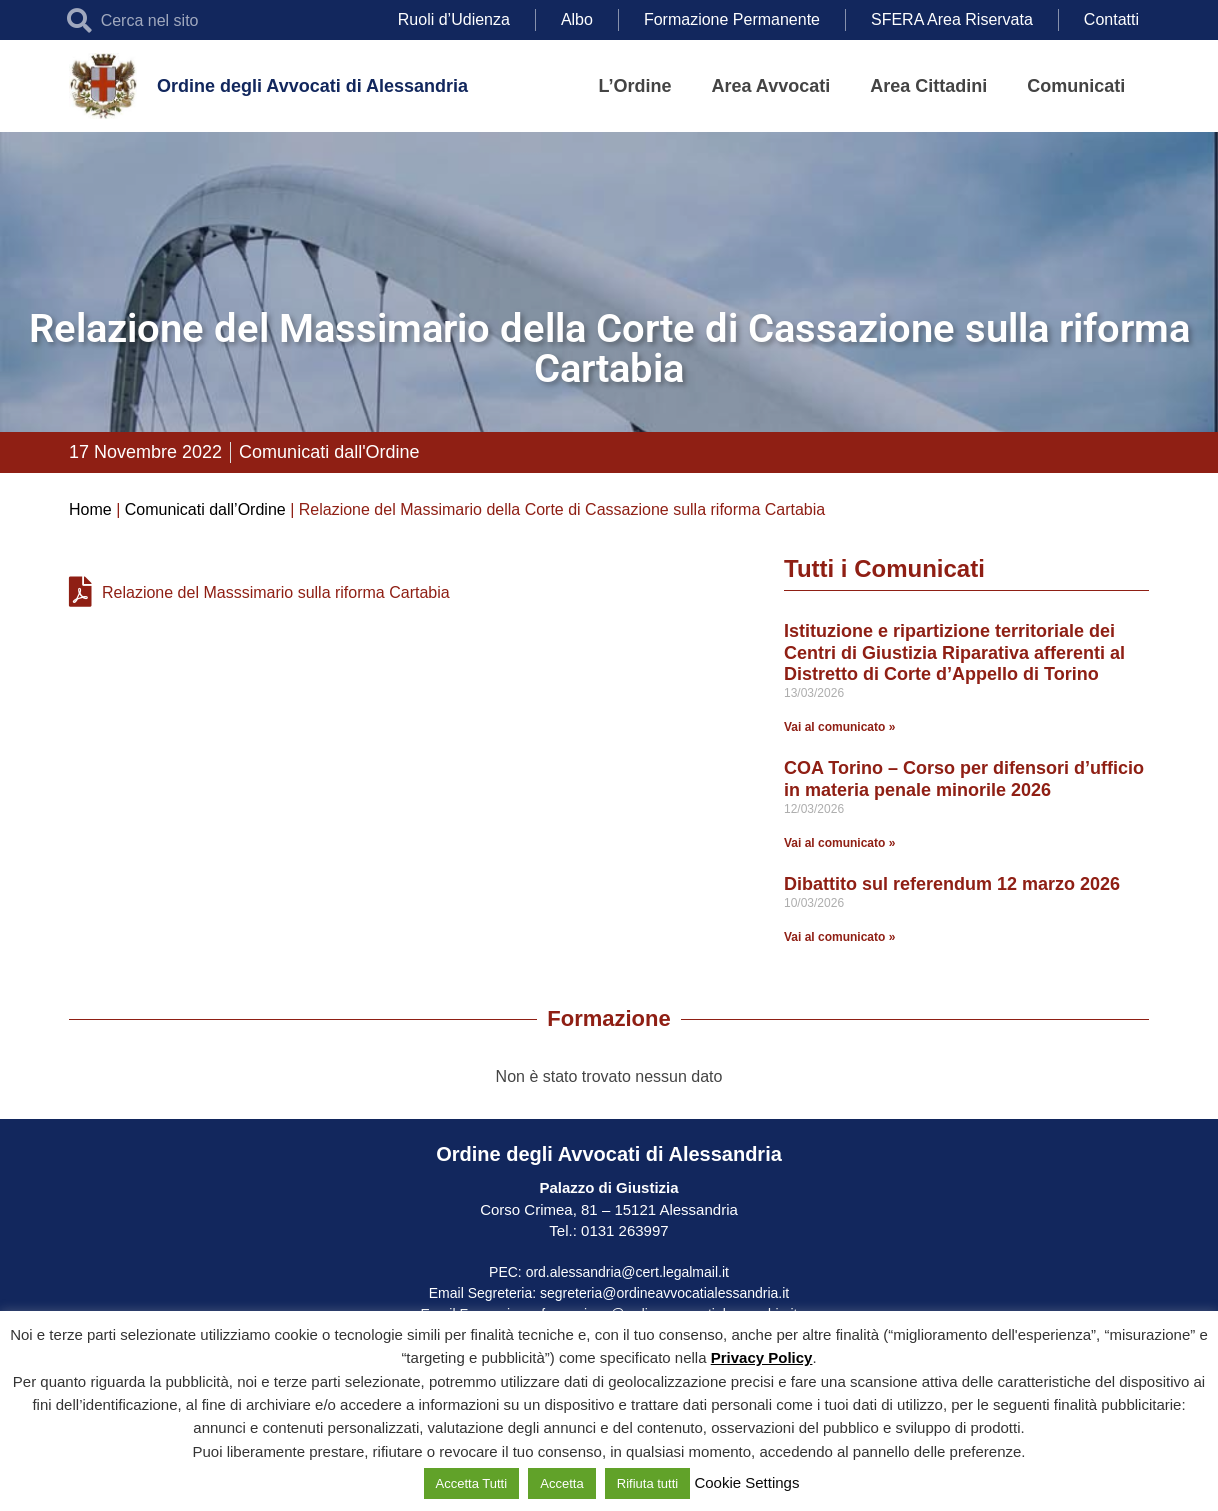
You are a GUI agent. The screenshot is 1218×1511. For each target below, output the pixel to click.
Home (90, 509)
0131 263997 (623, 1230)
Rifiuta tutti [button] (647, 1483)
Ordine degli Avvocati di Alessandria (312, 86)
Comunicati (1076, 86)
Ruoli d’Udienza (454, 19)
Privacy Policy (762, 1357)
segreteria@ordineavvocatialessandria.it (664, 1293)
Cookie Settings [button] (746, 1482)
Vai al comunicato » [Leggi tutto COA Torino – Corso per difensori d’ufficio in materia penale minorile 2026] (839, 843)
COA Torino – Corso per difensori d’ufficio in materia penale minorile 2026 (964, 779)
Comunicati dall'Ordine (329, 452)
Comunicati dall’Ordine (205, 509)
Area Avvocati (771, 86)
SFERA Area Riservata (952, 19)
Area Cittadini (928, 86)
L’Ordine (635, 86)
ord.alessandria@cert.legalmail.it (627, 1272)
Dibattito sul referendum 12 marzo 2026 (952, 884)
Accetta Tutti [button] (472, 1483)
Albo (577, 19)
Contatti (1111, 19)
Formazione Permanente (732, 19)
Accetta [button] (561, 1483)
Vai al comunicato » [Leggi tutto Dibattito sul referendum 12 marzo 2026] (839, 937)
